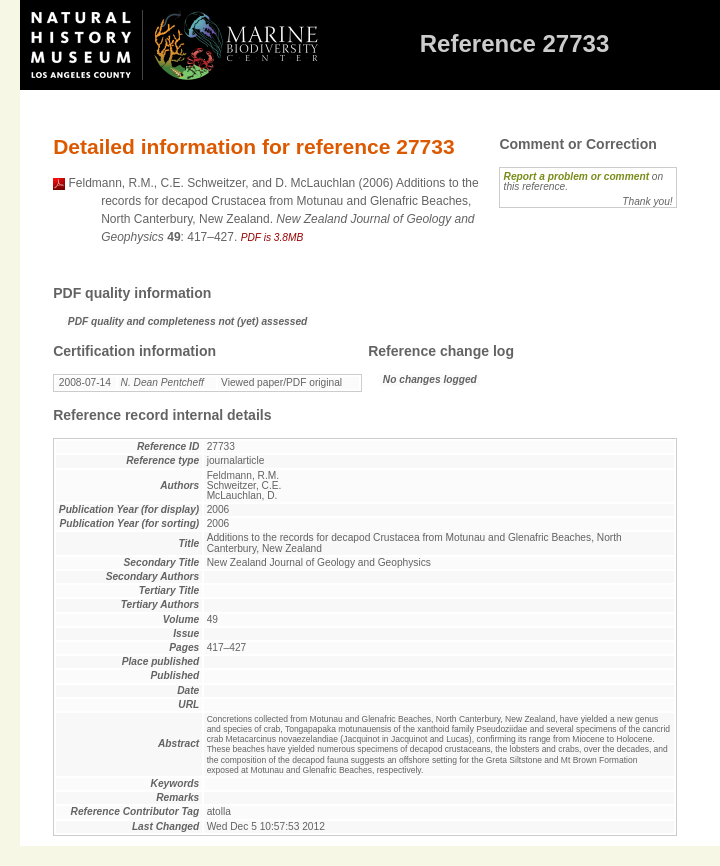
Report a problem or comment (576, 176)
